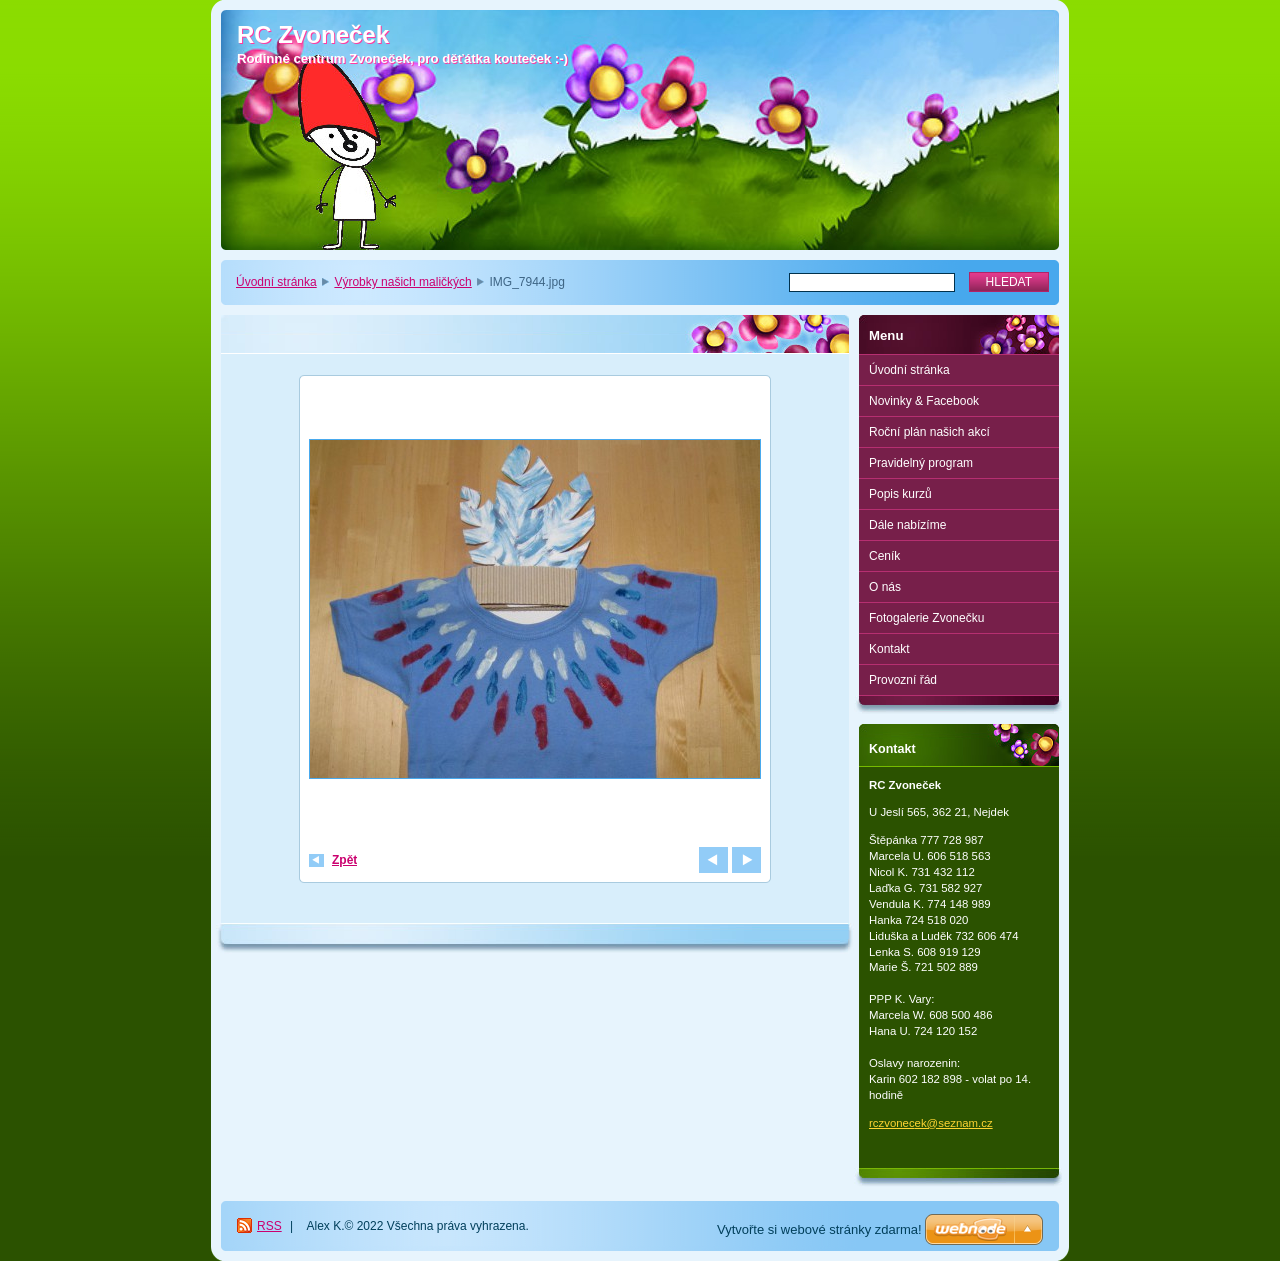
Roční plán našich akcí (929, 432)
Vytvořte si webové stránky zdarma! (819, 1229)
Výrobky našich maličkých (402, 282)
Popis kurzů (900, 494)
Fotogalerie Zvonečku (926, 618)
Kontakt (889, 649)
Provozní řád (903, 680)
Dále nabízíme (907, 525)
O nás (885, 587)
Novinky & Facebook (924, 401)
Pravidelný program (921, 463)
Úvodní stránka (276, 282)
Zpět (344, 860)
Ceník (884, 556)
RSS (269, 1226)
